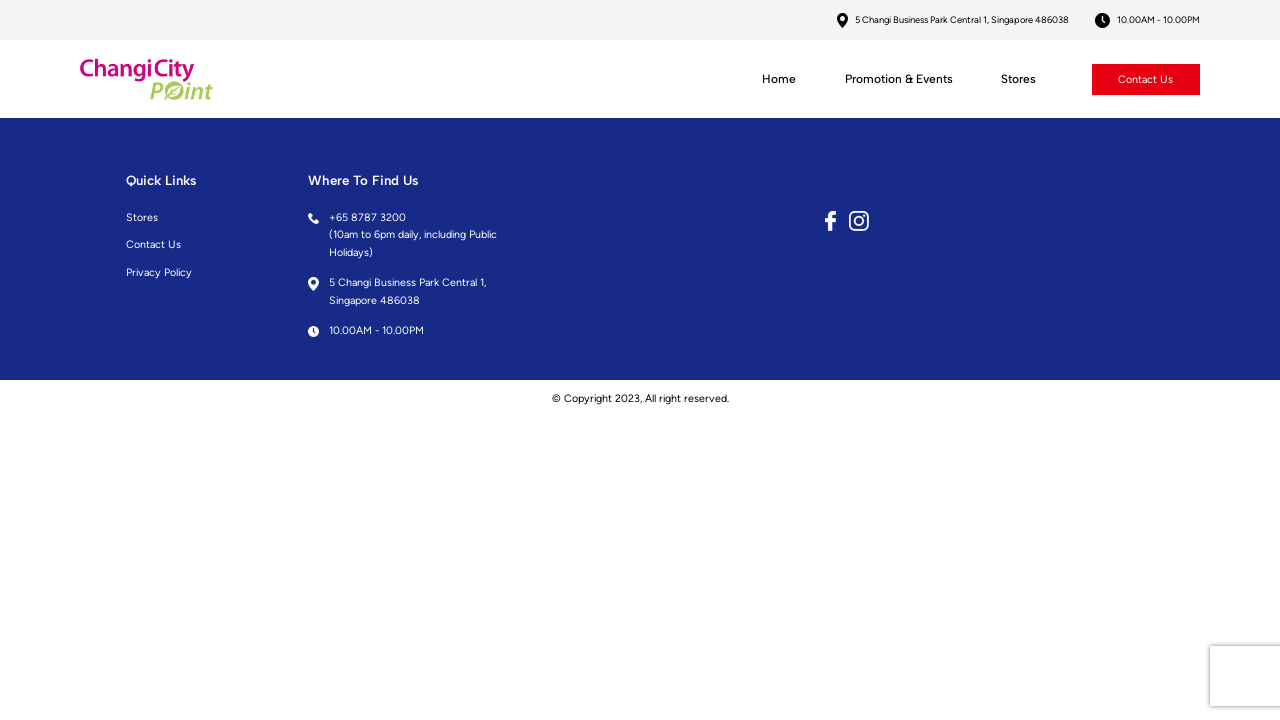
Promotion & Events (899, 79)
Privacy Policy (159, 272)
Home (779, 79)
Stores (1018, 79)
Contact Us (1145, 78)
